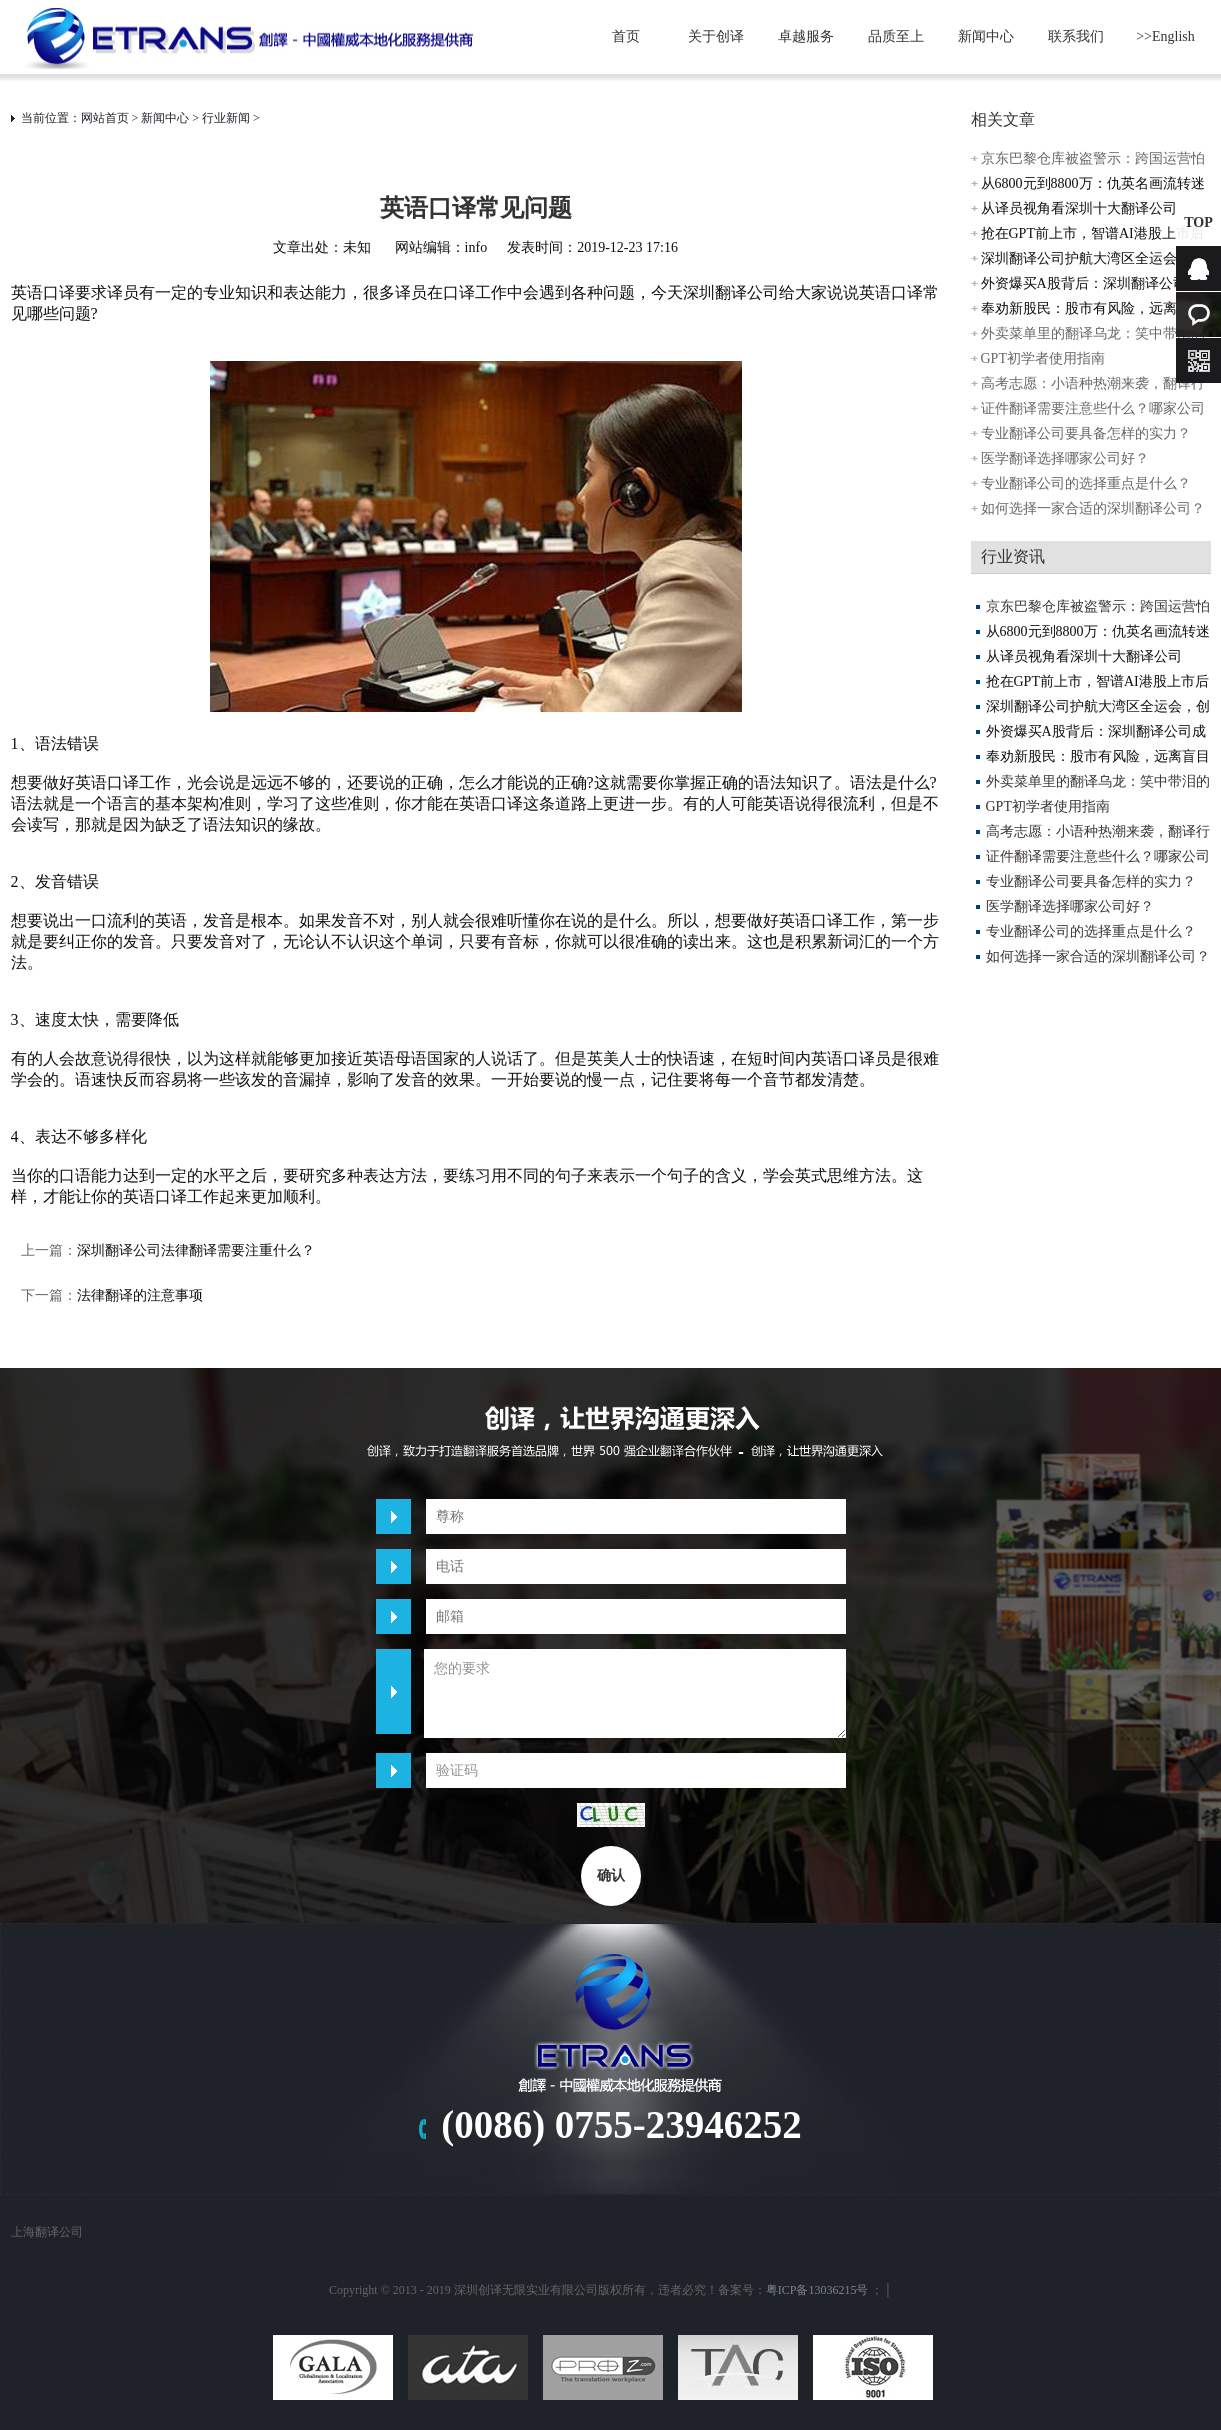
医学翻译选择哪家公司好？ (1065, 458)
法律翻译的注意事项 (140, 1295)
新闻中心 (986, 36)
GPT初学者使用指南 (1043, 358)
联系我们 (1076, 36)
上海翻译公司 (47, 2232)
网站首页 (105, 118)
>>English (1165, 36)
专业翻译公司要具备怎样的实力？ (1086, 433)
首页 (626, 36)
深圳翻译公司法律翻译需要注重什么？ (196, 1250)
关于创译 (716, 36)
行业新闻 (226, 118)
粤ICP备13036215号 (817, 2290)
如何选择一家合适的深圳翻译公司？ (1093, 508)
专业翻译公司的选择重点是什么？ (1086, 483)
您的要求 (635, 1693)
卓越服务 (806, 36)
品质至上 (896, 36)
